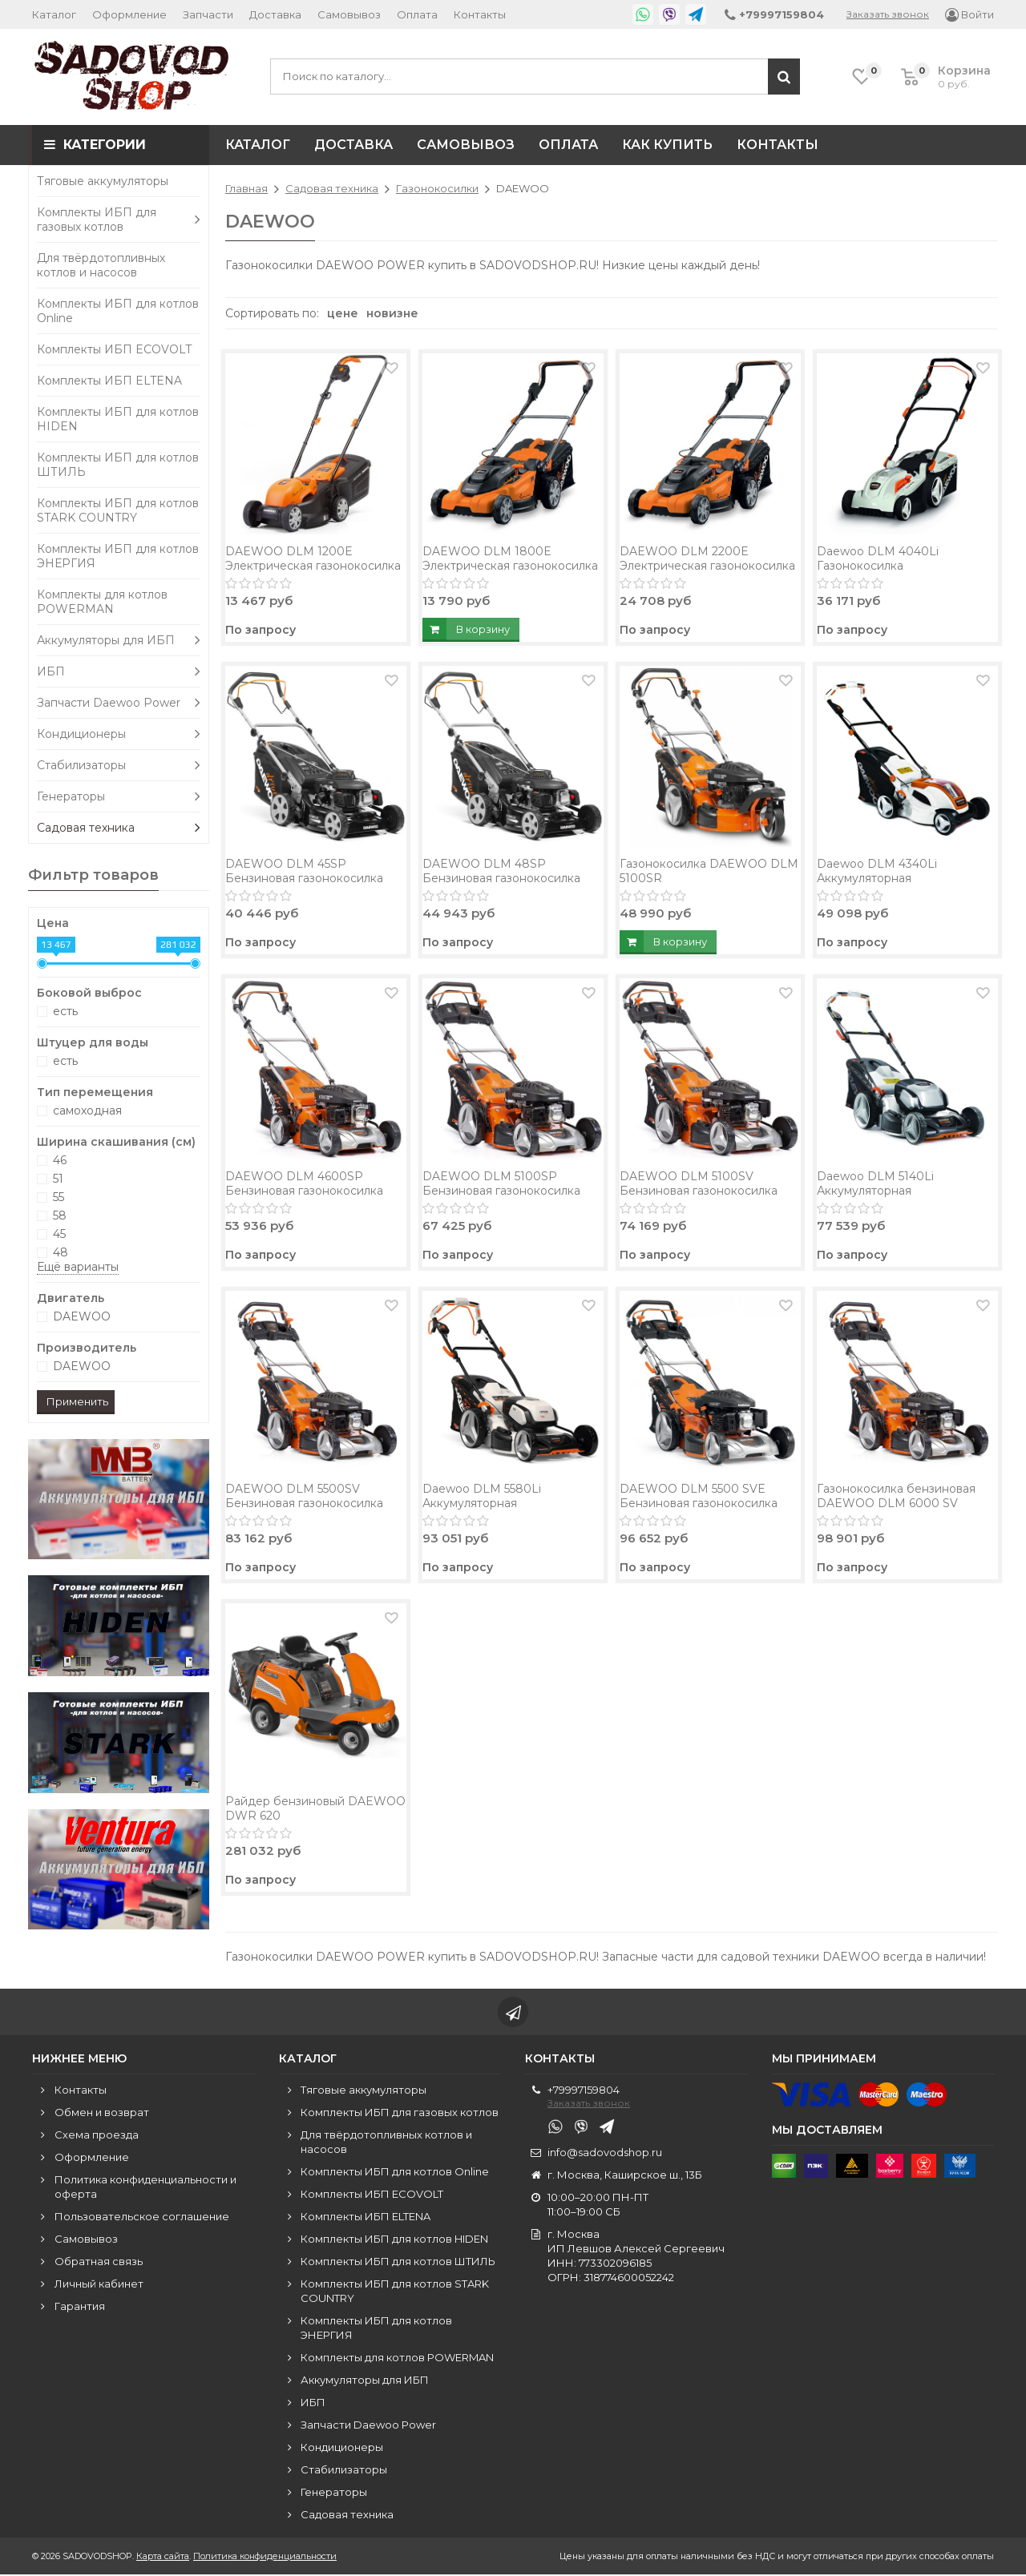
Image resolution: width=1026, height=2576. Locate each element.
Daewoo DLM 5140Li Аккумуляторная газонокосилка (875, 1190)
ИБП (118, 671)
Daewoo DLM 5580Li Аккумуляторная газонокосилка (481, 1503)
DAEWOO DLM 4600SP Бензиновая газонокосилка (304, 1183)
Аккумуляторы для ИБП (118, 640)
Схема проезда (97, 2136)
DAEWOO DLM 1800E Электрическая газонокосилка (510, 558)
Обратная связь (99, 2262)
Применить (77, 1401)
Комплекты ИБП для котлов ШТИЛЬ (118, 464)
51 (58, 1178)
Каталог (54, 14)
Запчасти (208, 14)
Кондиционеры (118, 734)
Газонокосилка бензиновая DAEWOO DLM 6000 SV (896, 1496)
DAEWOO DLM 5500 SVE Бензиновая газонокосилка (699, 1496)
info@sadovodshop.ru (604, 2153)
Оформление (129, 14)
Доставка (275, 14)
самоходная (87, 1110)
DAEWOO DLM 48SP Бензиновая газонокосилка (501, 871)
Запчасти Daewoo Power (118, 702)
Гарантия (80, 2307)
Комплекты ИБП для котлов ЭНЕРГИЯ (118, 556)
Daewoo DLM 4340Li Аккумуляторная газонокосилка (877, 878)
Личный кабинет (99, 2285)
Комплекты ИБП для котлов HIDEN (118, 419)
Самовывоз (349, 14)
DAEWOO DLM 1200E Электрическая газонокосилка (313, 558)
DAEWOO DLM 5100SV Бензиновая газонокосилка (699, 1183)
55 (58, 1197)
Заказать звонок (887, 14)
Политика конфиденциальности (265, 2557)
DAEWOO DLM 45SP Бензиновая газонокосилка (304, 871)
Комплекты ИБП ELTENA (109, 380)
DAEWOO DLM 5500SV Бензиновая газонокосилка (304, 1496)
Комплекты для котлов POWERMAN (102, 601)
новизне (392, 313)
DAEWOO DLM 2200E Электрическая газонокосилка (707, 558)
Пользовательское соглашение (142, 2217)
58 (60, 1215)
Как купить (667, 144)
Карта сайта (162, 2557)
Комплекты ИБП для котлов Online (118, 310)
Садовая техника (118, 827)
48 (60, 1252)
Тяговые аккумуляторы (102, 181)
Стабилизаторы (118, 765)
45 (59, 1234)
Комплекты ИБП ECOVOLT (114, 349)
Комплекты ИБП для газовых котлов (118, 219)
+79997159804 (583, 2091)
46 (60, 1160)
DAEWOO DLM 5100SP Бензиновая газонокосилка (501, 1183)
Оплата (417, 14)
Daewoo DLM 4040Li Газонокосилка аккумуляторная (878, 565)
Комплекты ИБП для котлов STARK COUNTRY (118, 510)
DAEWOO (82, 1316)
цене (342, 313)
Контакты (480, 14)
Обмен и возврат (102, 2113)
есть (65, 1011)
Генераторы (118, 796)
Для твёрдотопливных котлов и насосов (101, 265)
